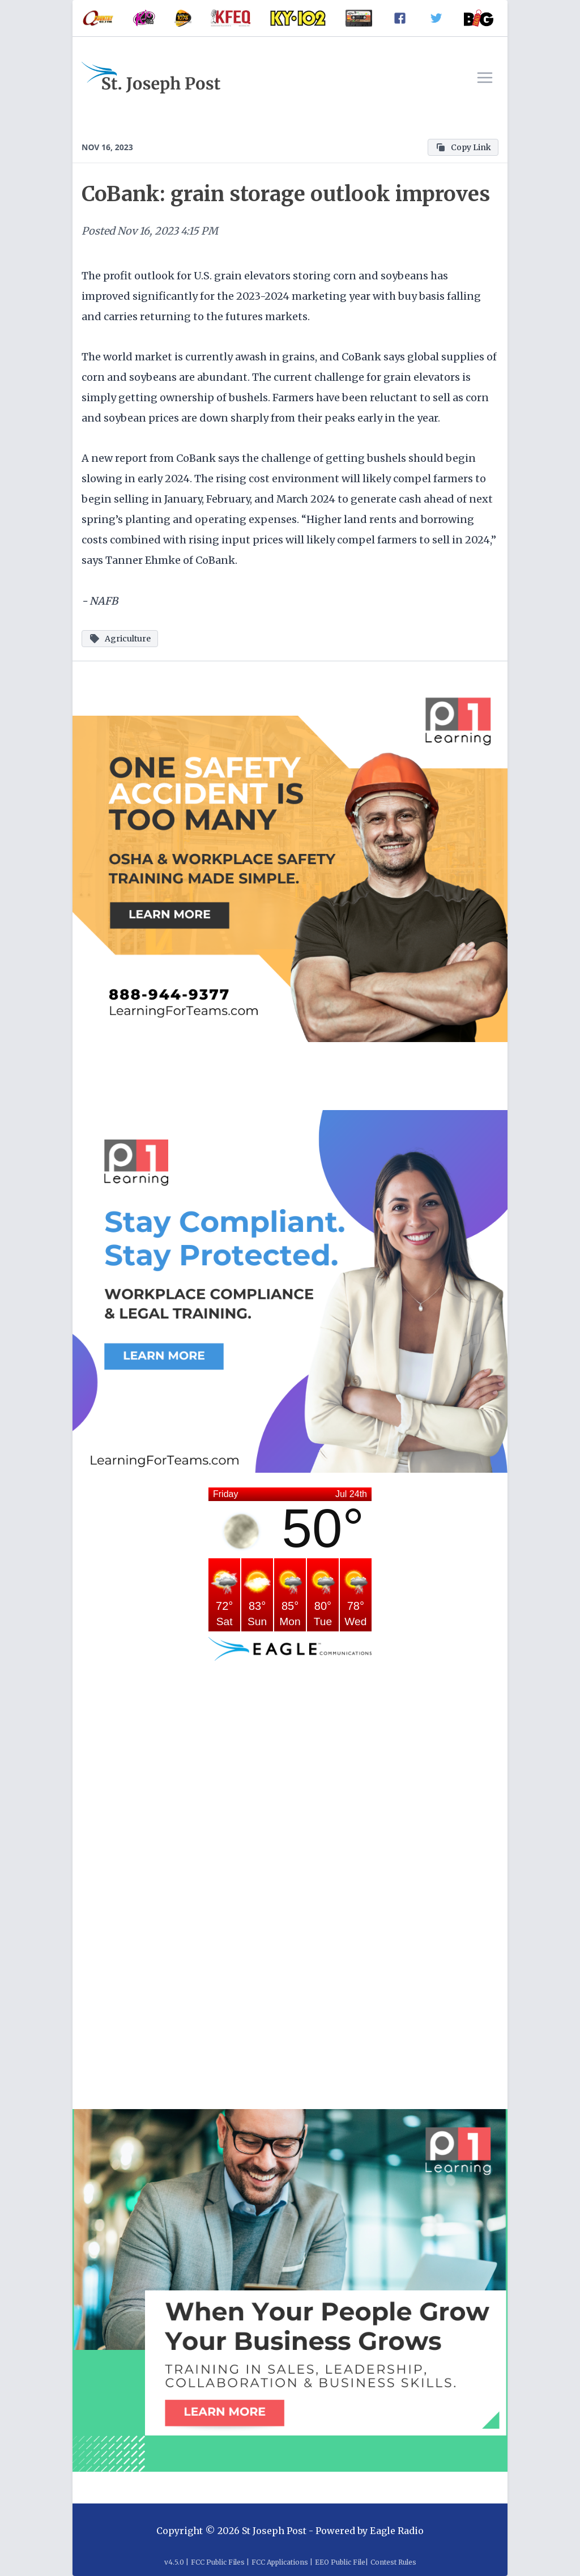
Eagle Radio (397, 2530)
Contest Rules (393, 2562)
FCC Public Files (218, 2562)
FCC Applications (279, 2562)
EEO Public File (340, 2562)
